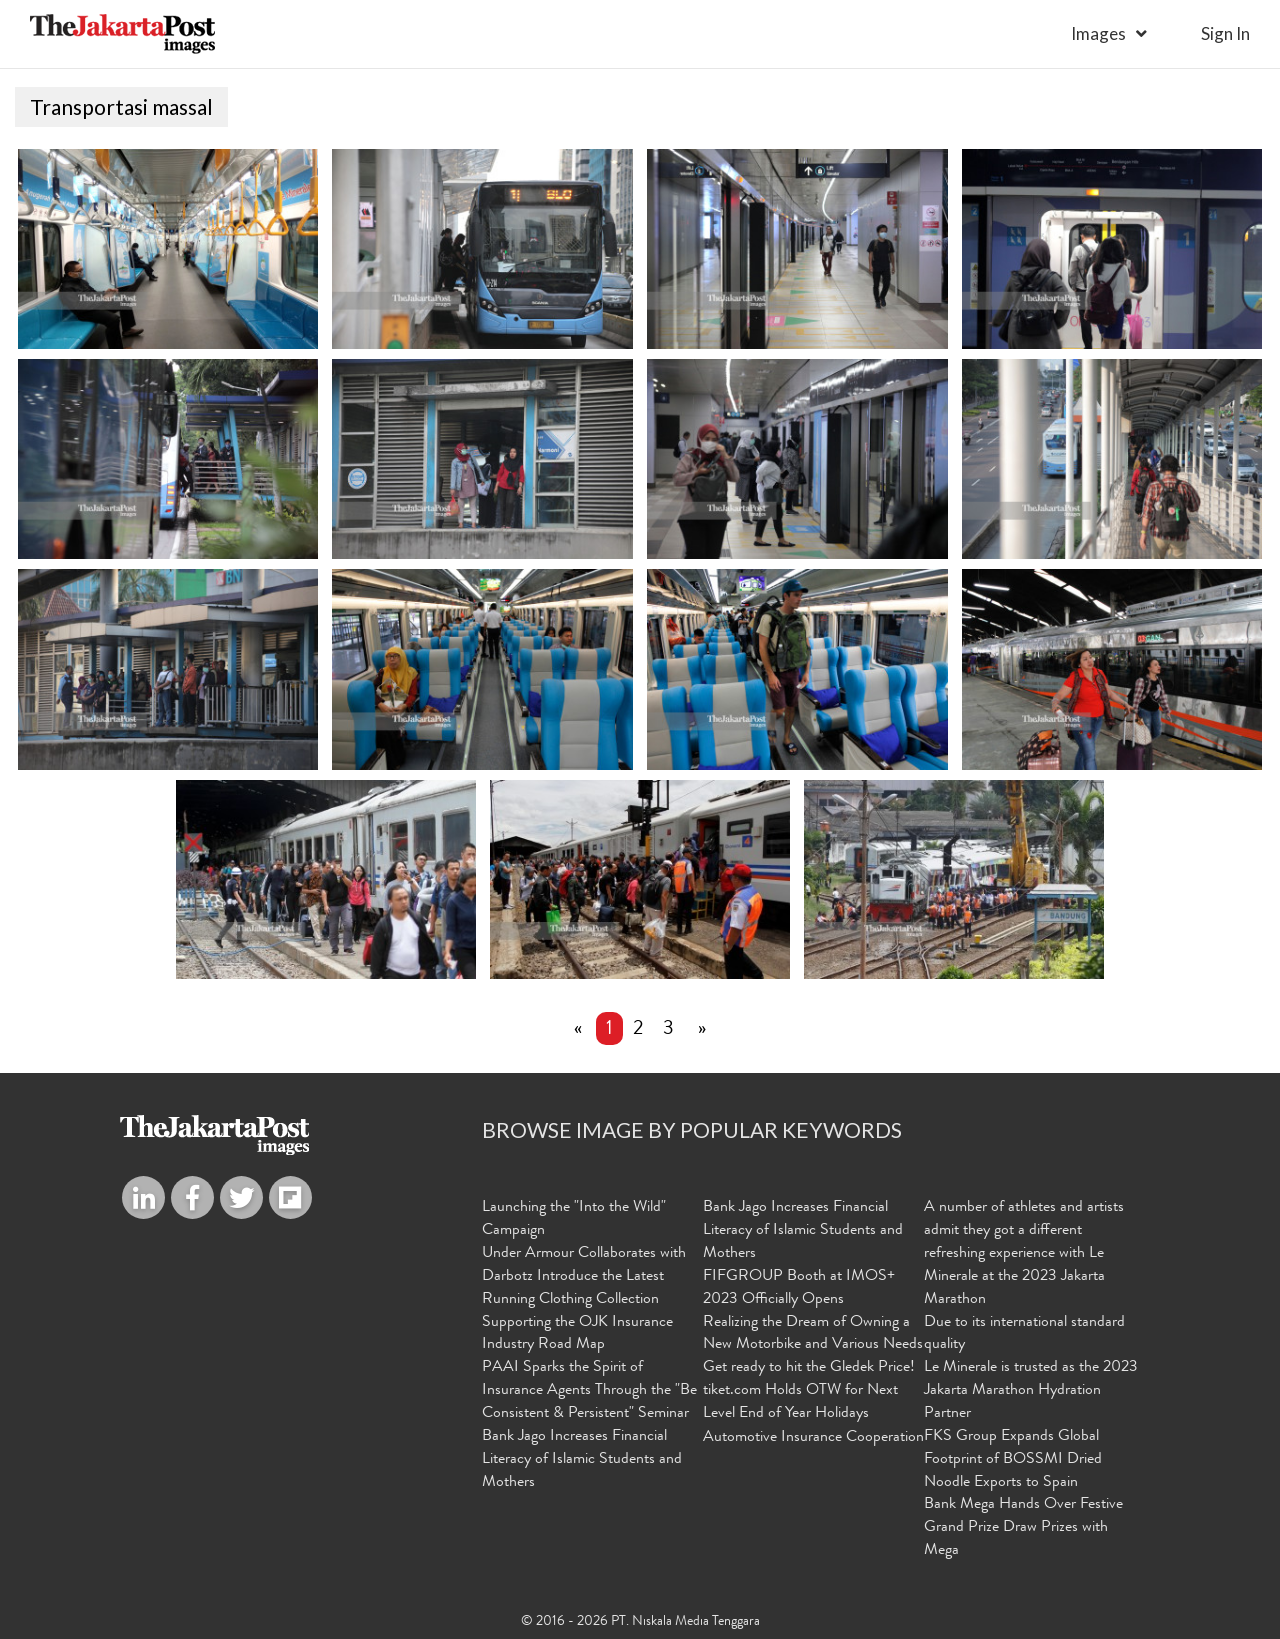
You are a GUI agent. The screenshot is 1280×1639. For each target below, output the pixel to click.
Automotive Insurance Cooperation (813, 1438)
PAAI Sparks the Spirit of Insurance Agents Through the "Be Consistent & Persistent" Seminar (589, 1391)
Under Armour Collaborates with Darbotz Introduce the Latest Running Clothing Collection (584, 1277)
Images (1098, 33)
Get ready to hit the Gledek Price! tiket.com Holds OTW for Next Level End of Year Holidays (809, 1391)
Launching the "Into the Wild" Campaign (574, 1219)
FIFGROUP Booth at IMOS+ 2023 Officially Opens (799, 1288)
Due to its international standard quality (1024, 1334)
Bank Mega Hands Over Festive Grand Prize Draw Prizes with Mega (1023, 1528)
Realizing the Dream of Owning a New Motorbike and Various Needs (813, 1334)
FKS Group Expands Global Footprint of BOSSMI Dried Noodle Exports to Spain (1013, 1460)
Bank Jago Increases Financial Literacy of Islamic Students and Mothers (582, 1460)
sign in (1225, 33)
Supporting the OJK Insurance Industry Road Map (577, 1334)
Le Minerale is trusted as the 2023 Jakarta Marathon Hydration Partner (1031, 1391)
